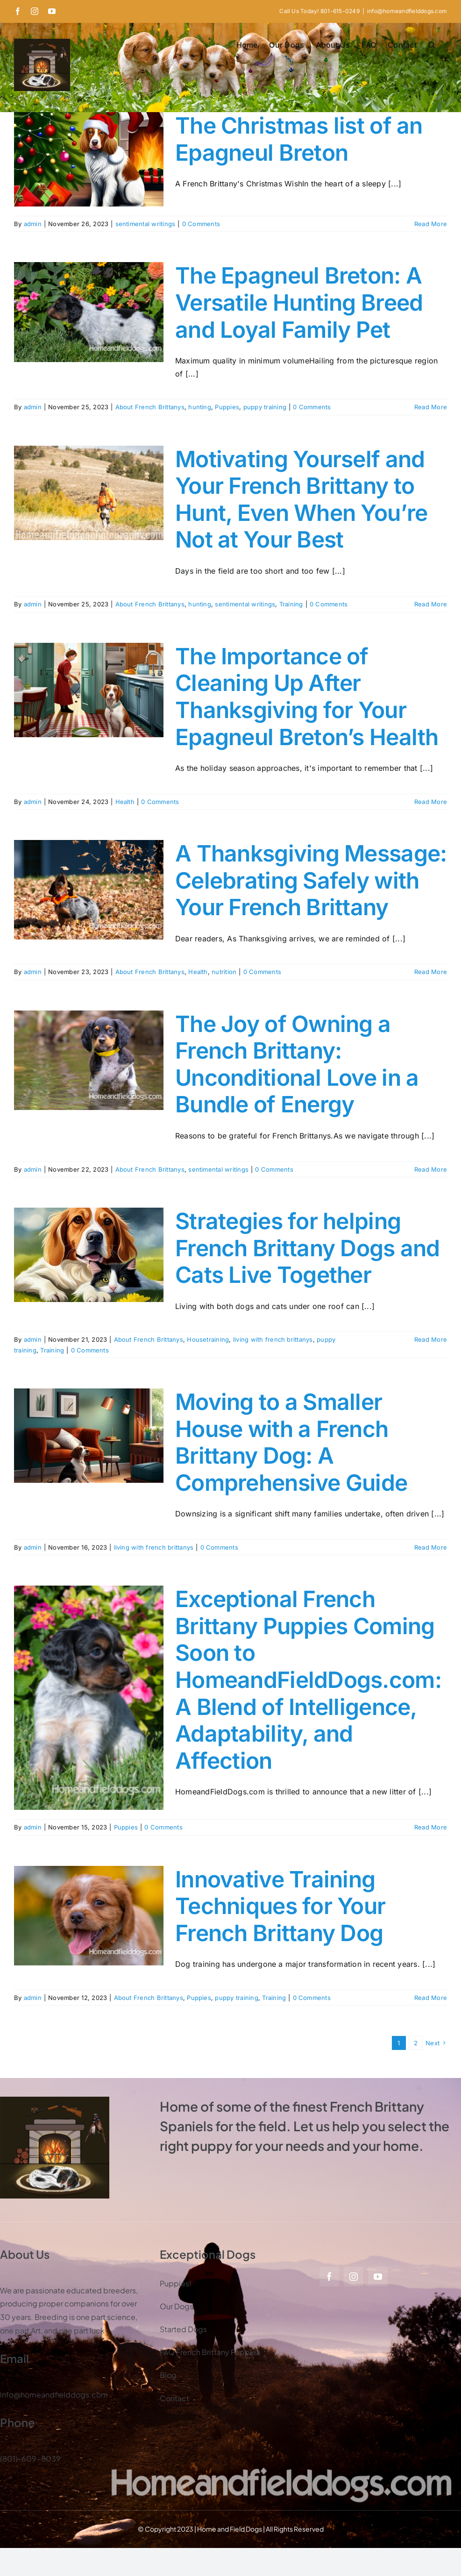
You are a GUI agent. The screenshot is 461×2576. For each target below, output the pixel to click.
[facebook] (329, 2276)
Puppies (227, 407)
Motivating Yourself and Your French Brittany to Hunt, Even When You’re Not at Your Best (301, 499)
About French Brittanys (149, 407)
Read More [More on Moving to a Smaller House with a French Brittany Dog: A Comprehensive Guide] (430, 1547)
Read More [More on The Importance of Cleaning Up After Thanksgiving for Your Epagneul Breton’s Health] (430, 801)
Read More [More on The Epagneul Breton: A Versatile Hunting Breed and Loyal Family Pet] (430, 407)
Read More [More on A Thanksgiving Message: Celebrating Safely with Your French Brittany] (430, 971)
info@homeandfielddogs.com (407, 10)
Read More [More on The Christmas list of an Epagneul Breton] (430, 224)
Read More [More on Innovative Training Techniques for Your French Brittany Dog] (430, 1997)
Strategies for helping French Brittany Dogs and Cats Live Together (307, 1247)
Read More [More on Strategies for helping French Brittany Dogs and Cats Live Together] (430, 1339)
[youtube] (378, 2276)
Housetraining (208, 1339)
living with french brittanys (273, 1339)
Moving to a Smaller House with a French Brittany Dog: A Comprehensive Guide (291, 1442)
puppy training (264, 407)
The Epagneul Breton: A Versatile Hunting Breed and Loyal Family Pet (299, 302)
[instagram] (353, 2276)
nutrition (224, 971)
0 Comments (201, 224)
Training (291, 604)
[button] (431, 45)
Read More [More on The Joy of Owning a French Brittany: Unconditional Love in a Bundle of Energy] (430, 1169)
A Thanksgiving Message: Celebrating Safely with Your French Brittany (311, 880)
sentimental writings (145, 224)
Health (125, 801)
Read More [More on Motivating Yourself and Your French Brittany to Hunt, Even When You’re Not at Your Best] (430, 604)
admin (33, 224)
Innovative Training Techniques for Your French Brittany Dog (280, 1906)
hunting (199, 407)
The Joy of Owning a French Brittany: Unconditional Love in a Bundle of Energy (296, 1064)
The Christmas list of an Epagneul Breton (299, 139)
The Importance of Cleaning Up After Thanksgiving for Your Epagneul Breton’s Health (307, 696)
